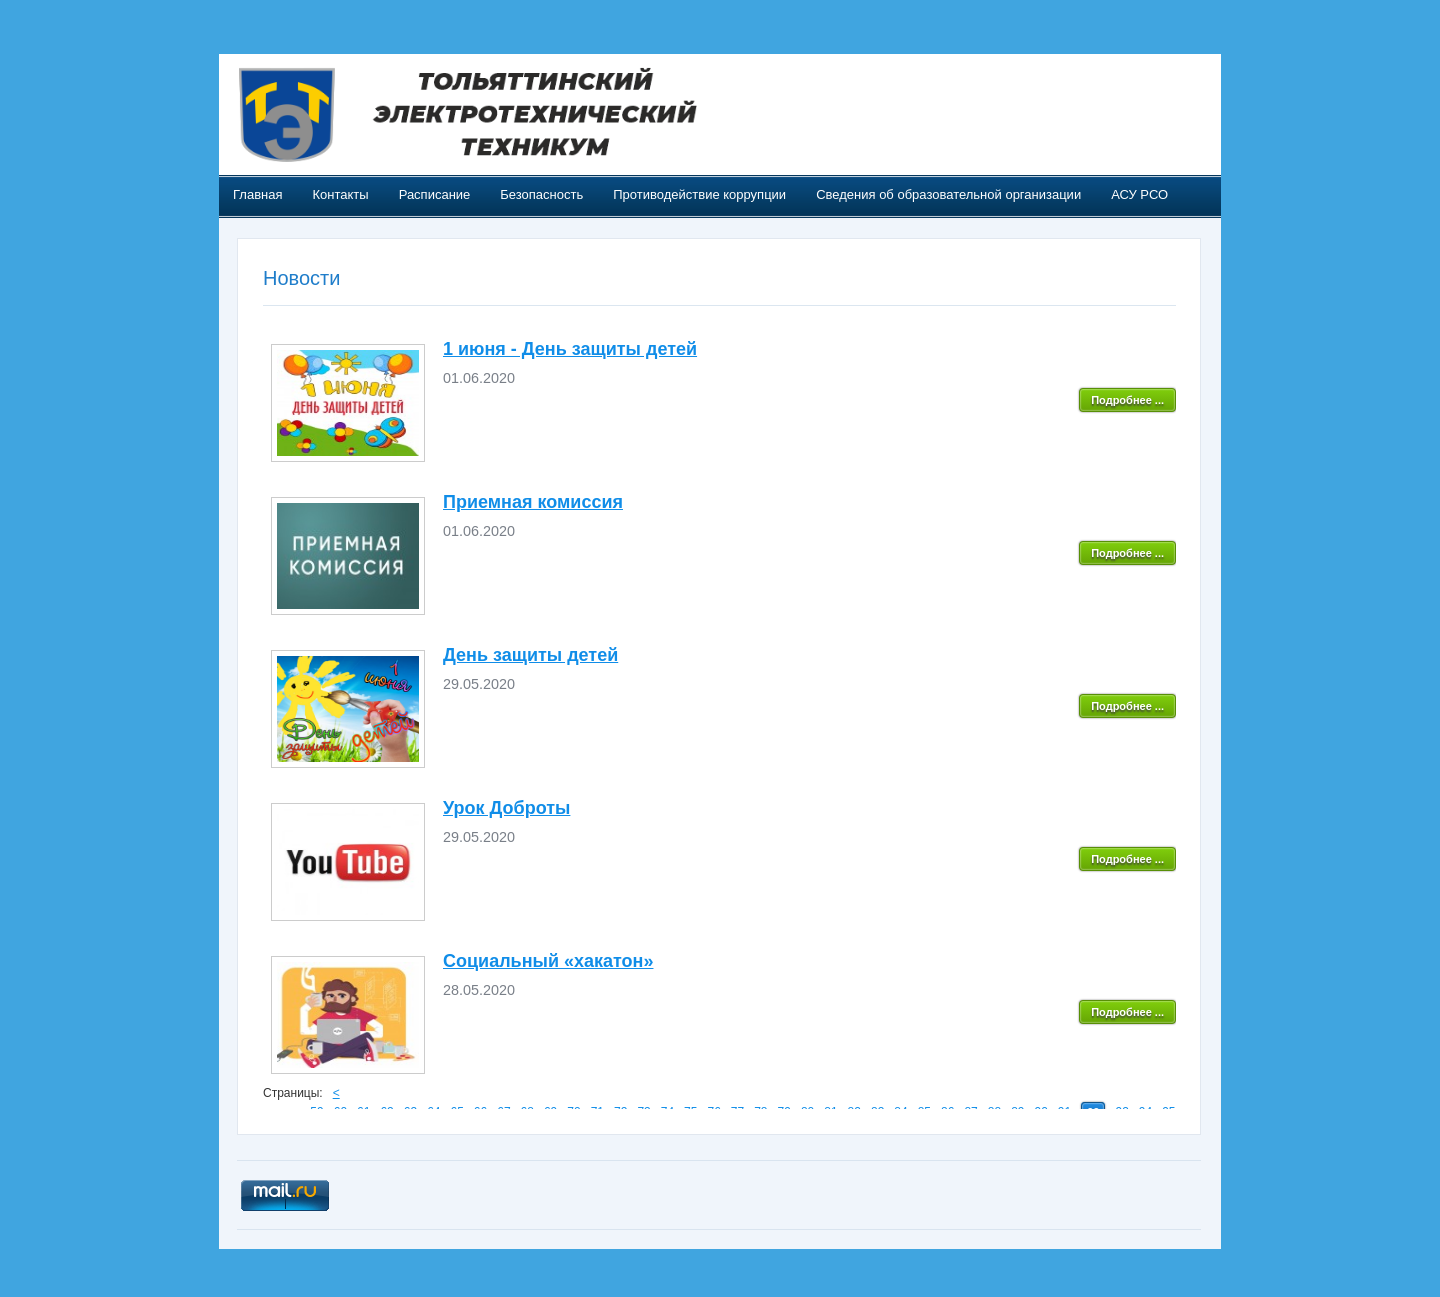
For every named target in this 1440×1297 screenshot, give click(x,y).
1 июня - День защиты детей (570, 349)
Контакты (340, 194)
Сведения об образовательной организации (948, 194)
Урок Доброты (506, 808)
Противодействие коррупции (699, 194)
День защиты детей (530, 655)
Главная (257, 194)
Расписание (435, 194)
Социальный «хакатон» (548, 961)
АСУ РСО (1139, 194)
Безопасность (541, 194)
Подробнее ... (1127, 400)
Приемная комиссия (533, 502)
